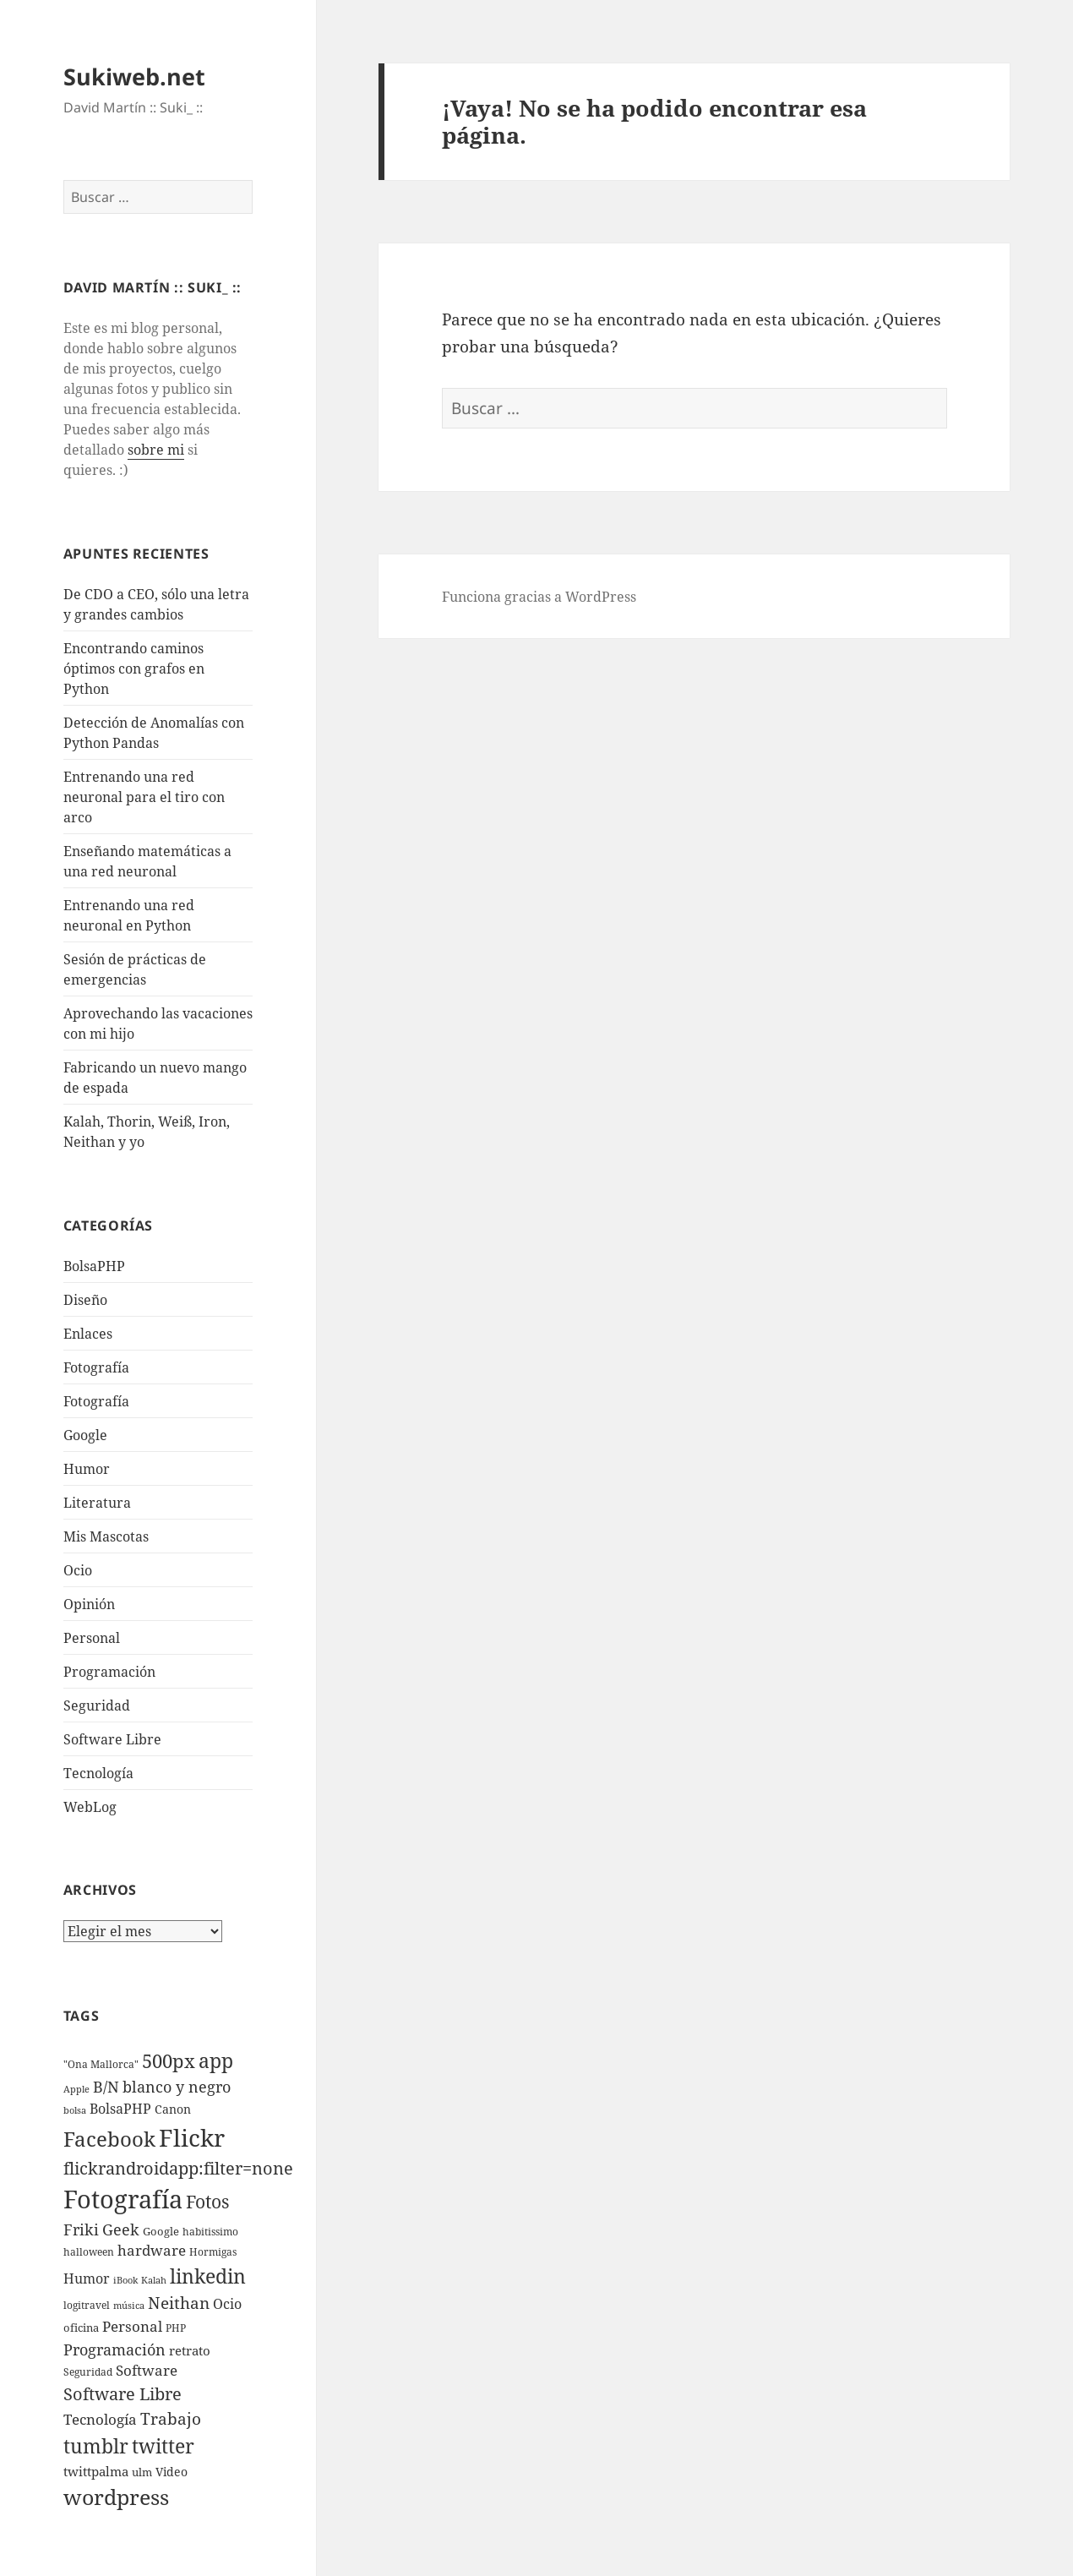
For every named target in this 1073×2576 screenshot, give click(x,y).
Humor (86, 1469)
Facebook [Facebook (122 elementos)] (109, 2139)
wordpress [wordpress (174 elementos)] (116, 2496)
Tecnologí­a (98, 1773)
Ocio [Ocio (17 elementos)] (227, 2303)
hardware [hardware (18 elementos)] (151, 2250)
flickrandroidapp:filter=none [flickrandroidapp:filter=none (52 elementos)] (178, 2168)
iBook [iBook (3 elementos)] (125, 2280)
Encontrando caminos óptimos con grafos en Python (133, 668)
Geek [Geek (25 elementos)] (120, 2229)
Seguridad (96, 1705)
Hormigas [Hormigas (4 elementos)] (213, 2252)
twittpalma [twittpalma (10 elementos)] (95, 2472)
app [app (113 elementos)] (216, 2060)
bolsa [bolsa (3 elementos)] (74, 2110)
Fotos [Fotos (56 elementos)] (207, 2201)
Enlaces (87, 1333)
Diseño (85, 1300)
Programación (109, 1671)
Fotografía (96, 1401)
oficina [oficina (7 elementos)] (81, 2327)
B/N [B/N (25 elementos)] (106, 2087)
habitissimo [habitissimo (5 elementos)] (210, 2231)
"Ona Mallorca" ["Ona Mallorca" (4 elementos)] (101, 2064)
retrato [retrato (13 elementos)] (189, 2350)
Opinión (89, 1604)
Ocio (77, 1570)
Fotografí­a (96, 1367)
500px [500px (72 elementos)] (168, 2061)
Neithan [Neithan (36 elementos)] (179, 2303)
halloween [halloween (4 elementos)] (88, 2252)
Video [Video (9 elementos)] (171, 2472)
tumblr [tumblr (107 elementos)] (95, 2445)
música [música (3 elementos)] (128, 2305)
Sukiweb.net (134, 76)
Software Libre (112, 1739)
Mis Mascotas (106, 1536)
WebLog (90, 1807)
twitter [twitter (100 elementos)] (163, 2446)
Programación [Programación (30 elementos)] (114, 2349)
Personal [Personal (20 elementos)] (132, 2326)
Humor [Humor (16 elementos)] (86, 2278)
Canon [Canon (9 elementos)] (173, 2109)
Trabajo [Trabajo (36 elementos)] (170, 2419)
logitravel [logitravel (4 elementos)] (86, 2305)
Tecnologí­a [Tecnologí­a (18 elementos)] (100, 2419)
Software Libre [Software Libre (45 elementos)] (122, 2393)
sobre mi (156, 449)
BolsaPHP (94, 1266)
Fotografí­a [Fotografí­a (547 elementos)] (122, 2199)
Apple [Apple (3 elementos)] (76, 2089)
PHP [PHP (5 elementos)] (176, 2328)
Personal (91, 1638)
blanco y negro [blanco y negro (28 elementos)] (177, 2087)
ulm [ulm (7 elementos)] (142, 2472)
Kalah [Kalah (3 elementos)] (153, 2280)
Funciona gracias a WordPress (539, 596)
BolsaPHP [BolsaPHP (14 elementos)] (120, 2108)
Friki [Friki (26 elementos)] (81, 2229)
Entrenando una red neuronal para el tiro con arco (144, 797)
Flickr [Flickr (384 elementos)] (192, 2137)
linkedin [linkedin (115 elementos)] (208, 2275)
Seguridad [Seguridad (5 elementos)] (87, 2372)
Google (85, 1435)
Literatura (97, 1502)
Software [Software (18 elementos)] (146, 2370)
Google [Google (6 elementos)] (161, 2231)
